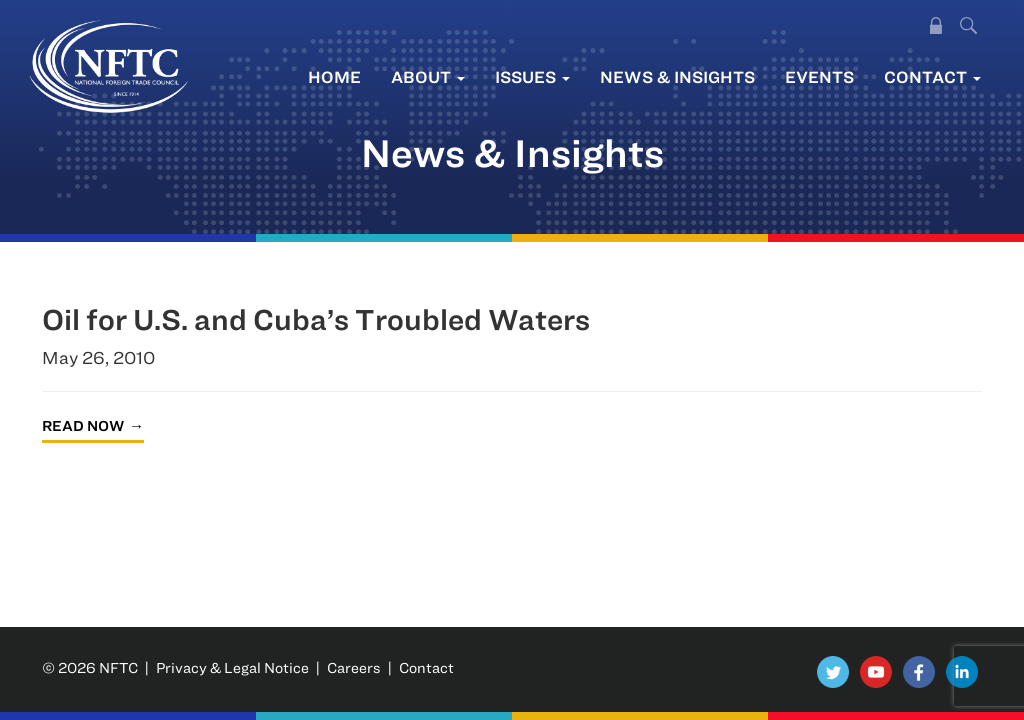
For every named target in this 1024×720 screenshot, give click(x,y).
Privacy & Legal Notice (232, 667)
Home (334, 76)
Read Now (83, 425)
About (428, 76)
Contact (932, 76)
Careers (354, 667)
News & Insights (677, 76)
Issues (532, 76)
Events (819, 76)
